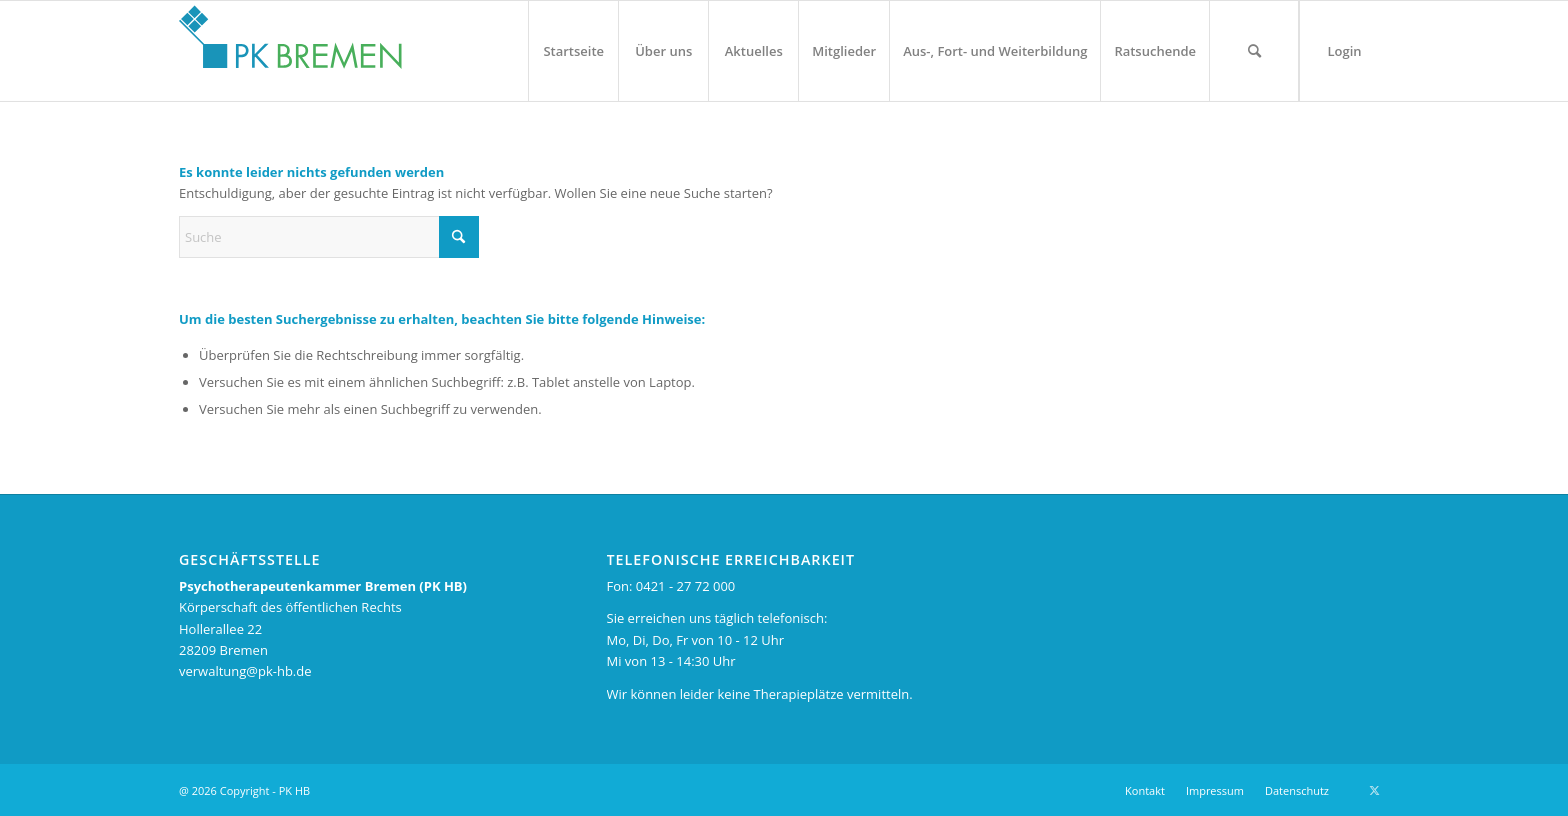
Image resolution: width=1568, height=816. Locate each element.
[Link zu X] (1374, 790)
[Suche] (1254, 51)
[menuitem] (573, 51)
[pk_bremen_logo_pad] (290, 46)
